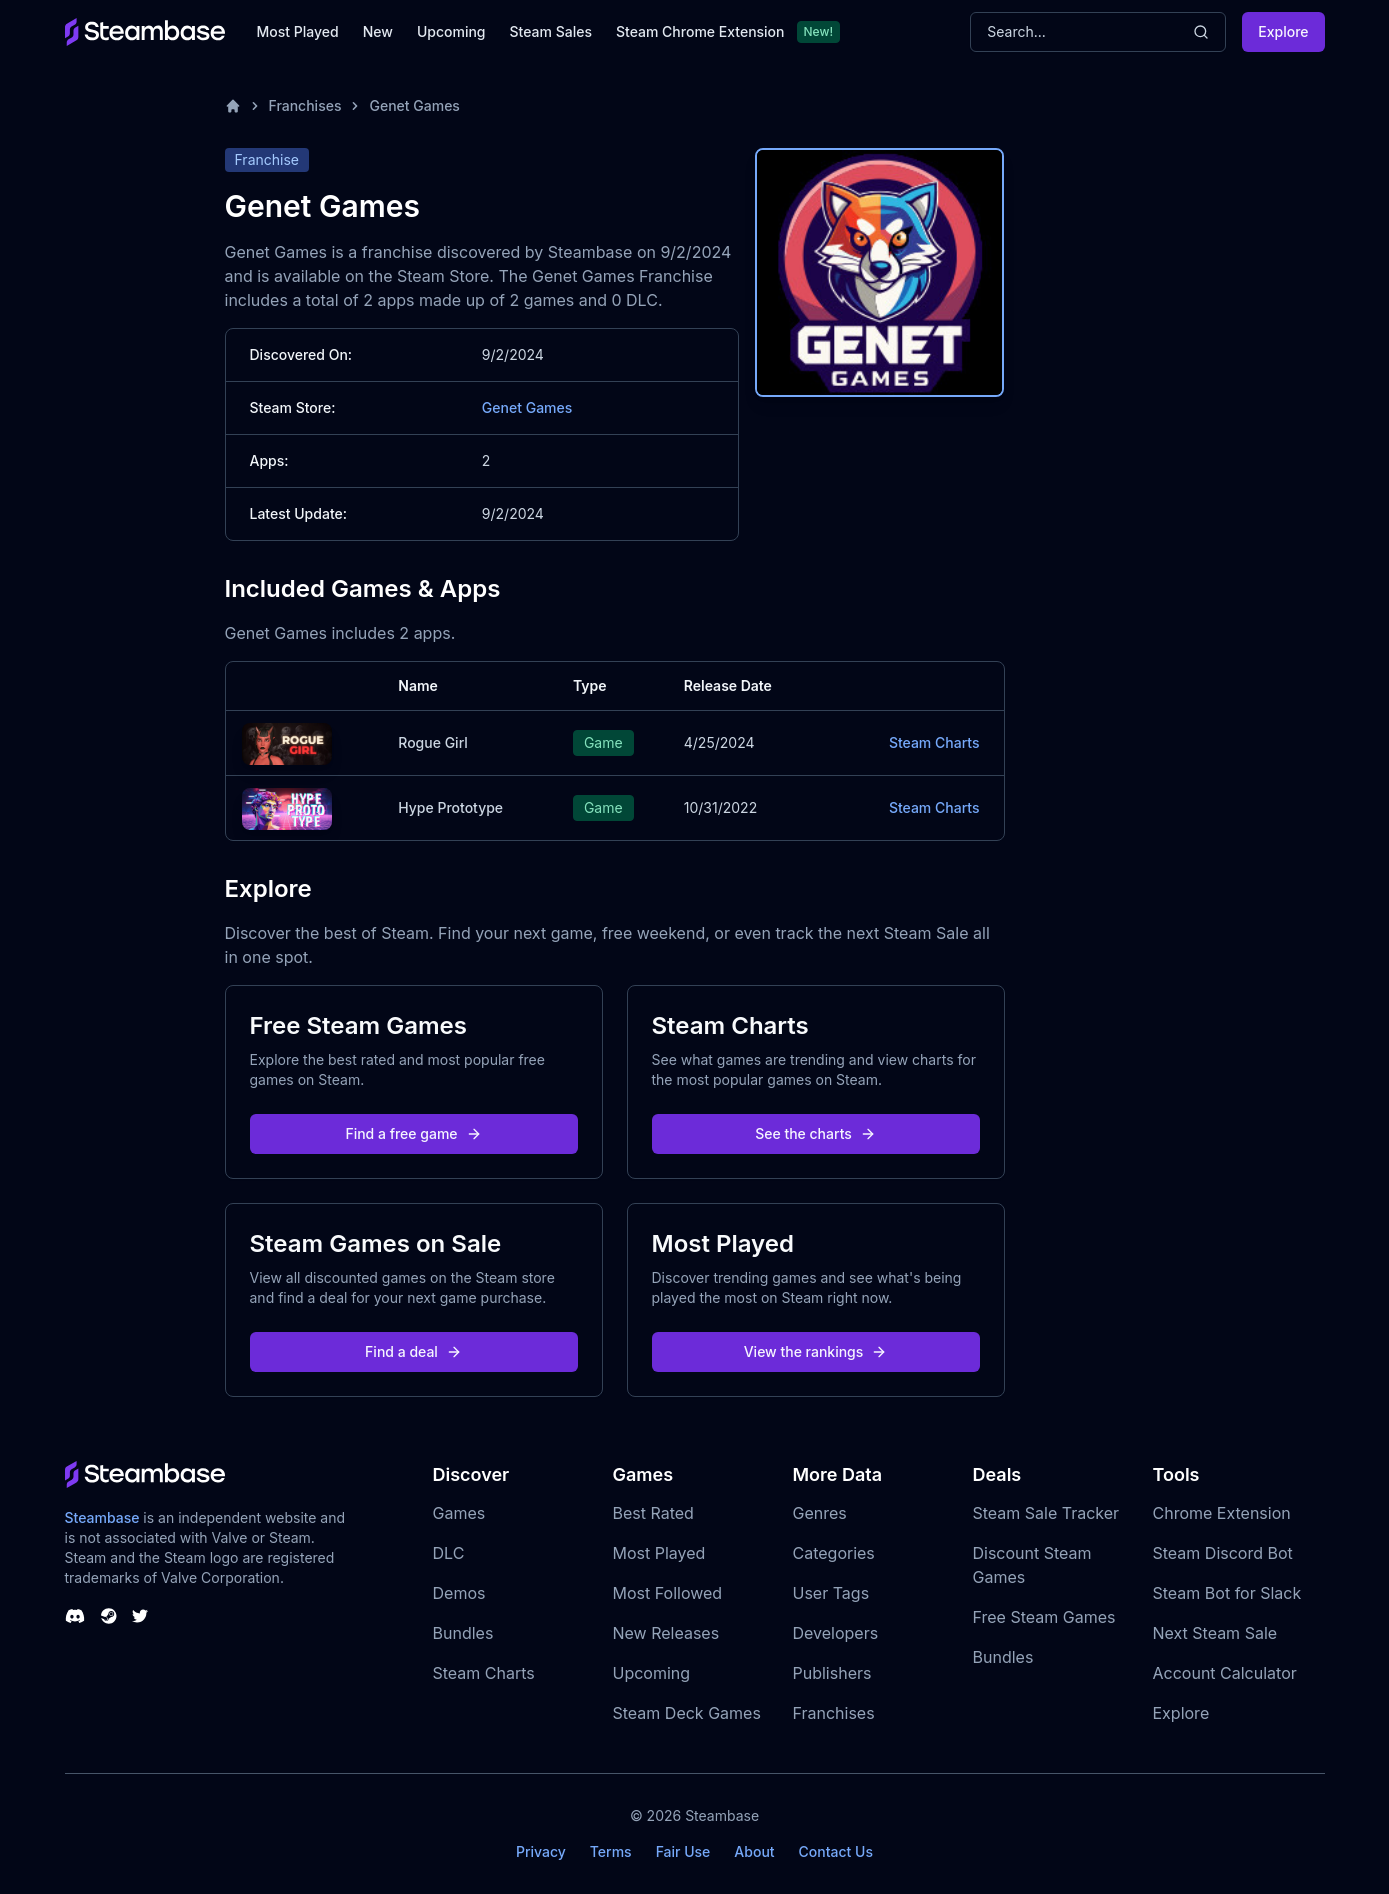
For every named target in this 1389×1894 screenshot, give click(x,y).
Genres (820, 1513)
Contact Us (836, 1851)
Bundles (463, 1633)
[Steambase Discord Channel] (75, 1616)
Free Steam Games (1044, 1617)
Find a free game (413, 1133)
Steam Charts (934, 742)
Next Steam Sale (1215, 1633)
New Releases (666, 1633)
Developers (836, 1633)
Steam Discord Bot (1223, 1553)
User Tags (831, 1593)
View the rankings (816, 1351)
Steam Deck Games (687, 1713)
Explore (1283, 31)
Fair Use (683, 1851)
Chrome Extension (1222, 1513)
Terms (611, 1851)
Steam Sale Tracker (1046, 1513)
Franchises (305, 105)
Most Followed (668, 1593)
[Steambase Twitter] (140, 1616)
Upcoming (451, 31)
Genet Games (414, 105)
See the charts (815, 1133)
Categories (834, 1553)
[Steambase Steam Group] (109, 1616)
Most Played (298, 31)
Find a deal (413, 1351)
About (754, 1851)
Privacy (541, 1851)
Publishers (832, 1673)
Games (459, 1513)
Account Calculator (1225, 1673)
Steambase (102, 1517)
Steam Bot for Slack (1227, 1593)
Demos (459, 1593)
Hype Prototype (450, 807)
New (378, 31)
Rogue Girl (433, 742)
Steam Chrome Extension (700, 31)
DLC (449, 1553)
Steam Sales (551, 31)
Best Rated (653, 1513)
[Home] (233, 106)
